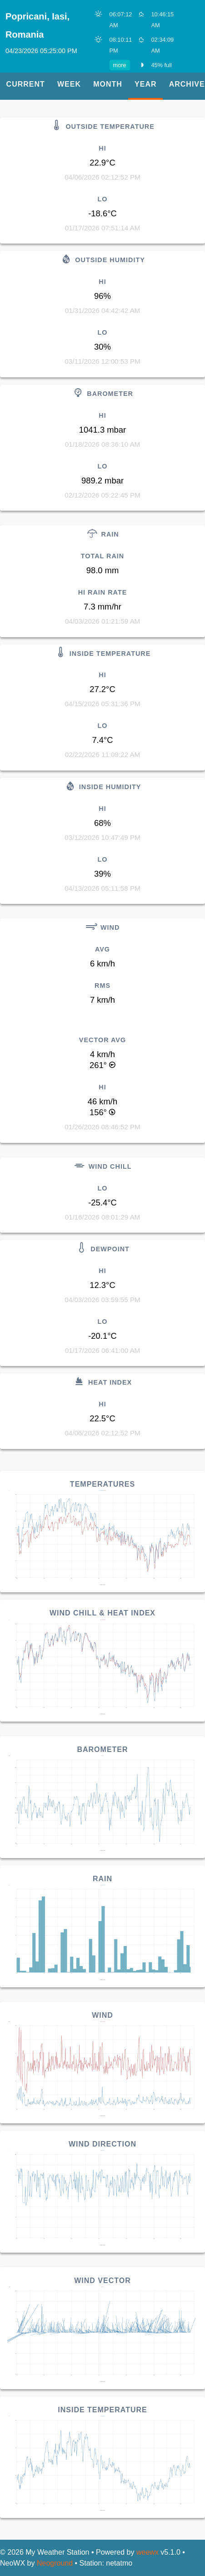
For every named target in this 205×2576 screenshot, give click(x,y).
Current (25, 84)
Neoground (55, 2563)
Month (107, 84)
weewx (147, 2552)
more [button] (119, 65)
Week (69, 84)
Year (145, 84)
